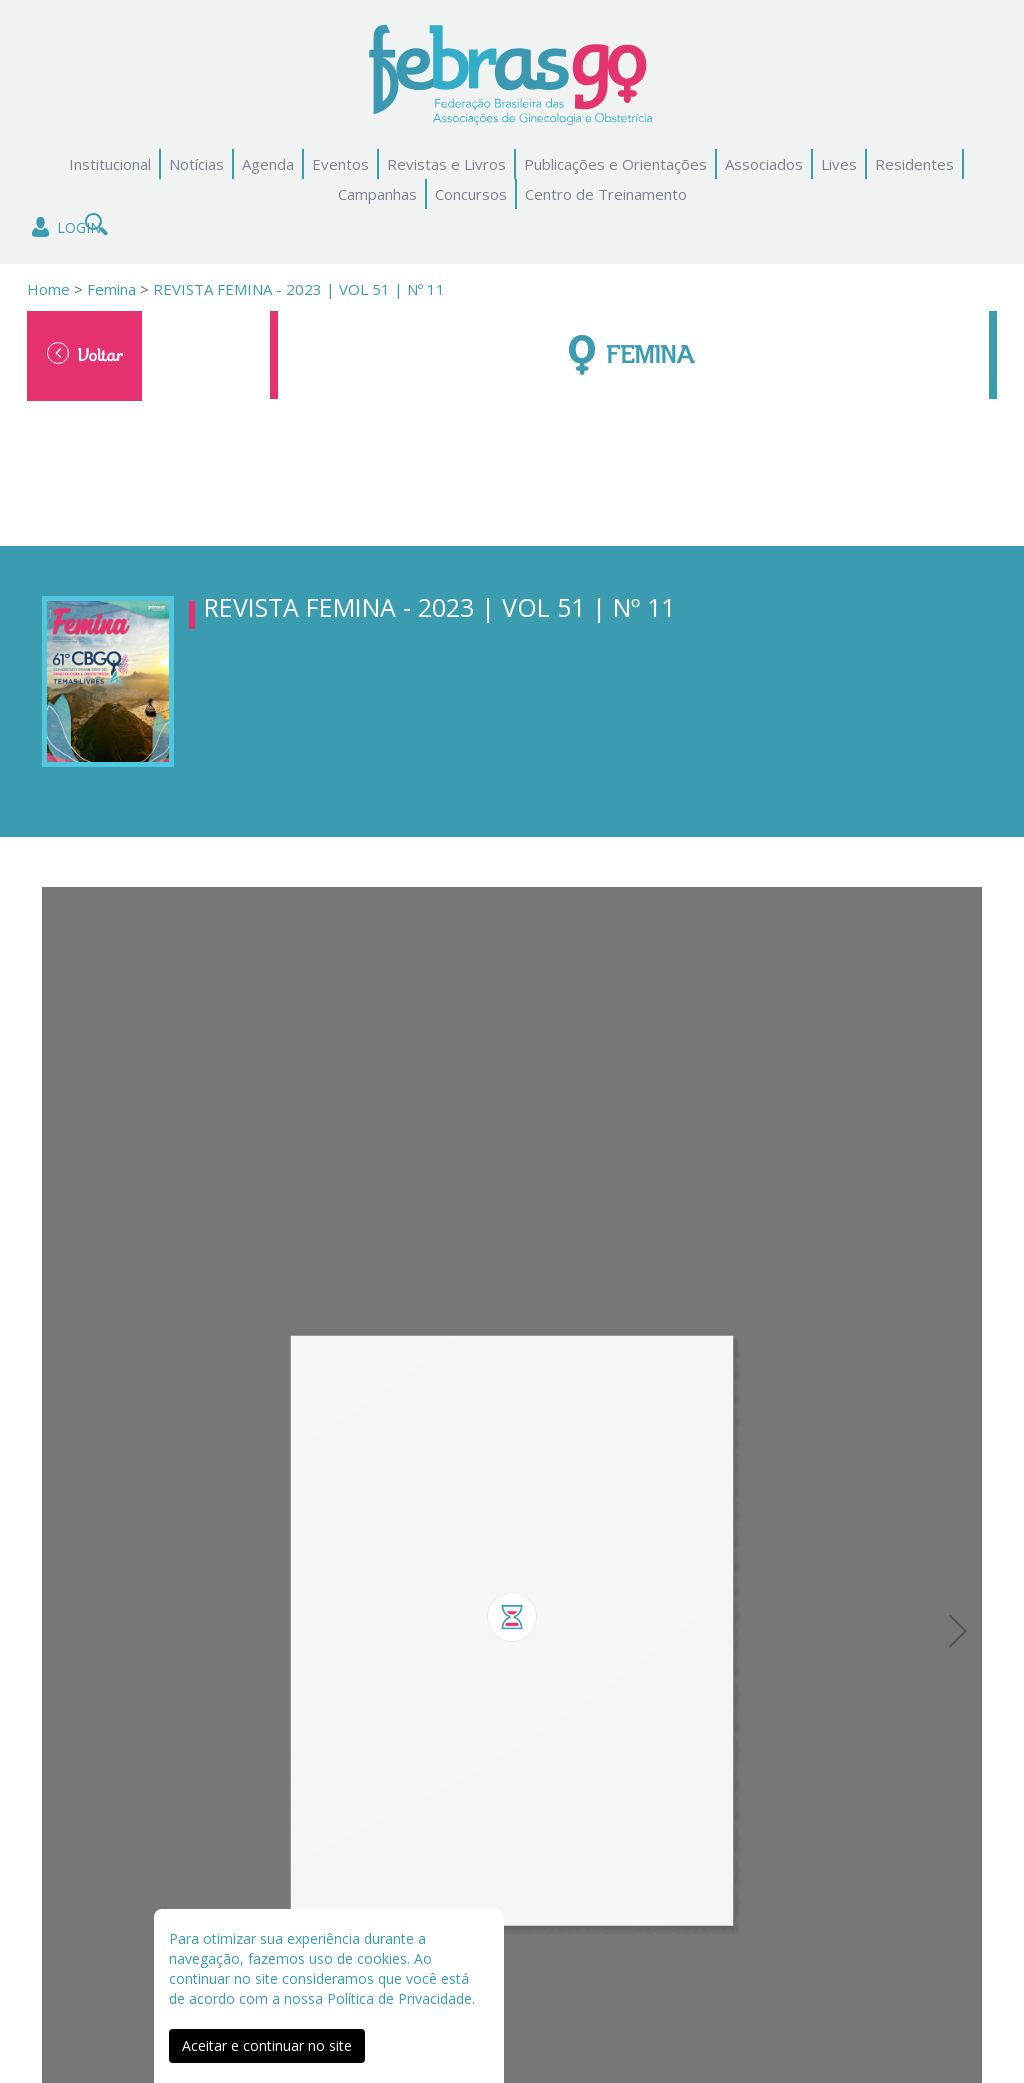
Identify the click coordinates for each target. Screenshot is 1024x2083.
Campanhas (377, 194)
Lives (839, 164)
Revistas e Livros (446, 164)
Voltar (85, 354)
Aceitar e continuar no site (267, 2045)
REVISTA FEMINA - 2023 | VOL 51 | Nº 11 (299, 289)
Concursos (471, 194)
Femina (109, 289)
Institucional (110, 164)
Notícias (196, 164)
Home (48, 289)
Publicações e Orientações (615, 164)
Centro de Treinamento (606, 194)
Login (64, 227)
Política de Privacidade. (401, 1998)
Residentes (914, 164)
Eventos (340, 164)
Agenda (268, 164)
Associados (764, 164)
